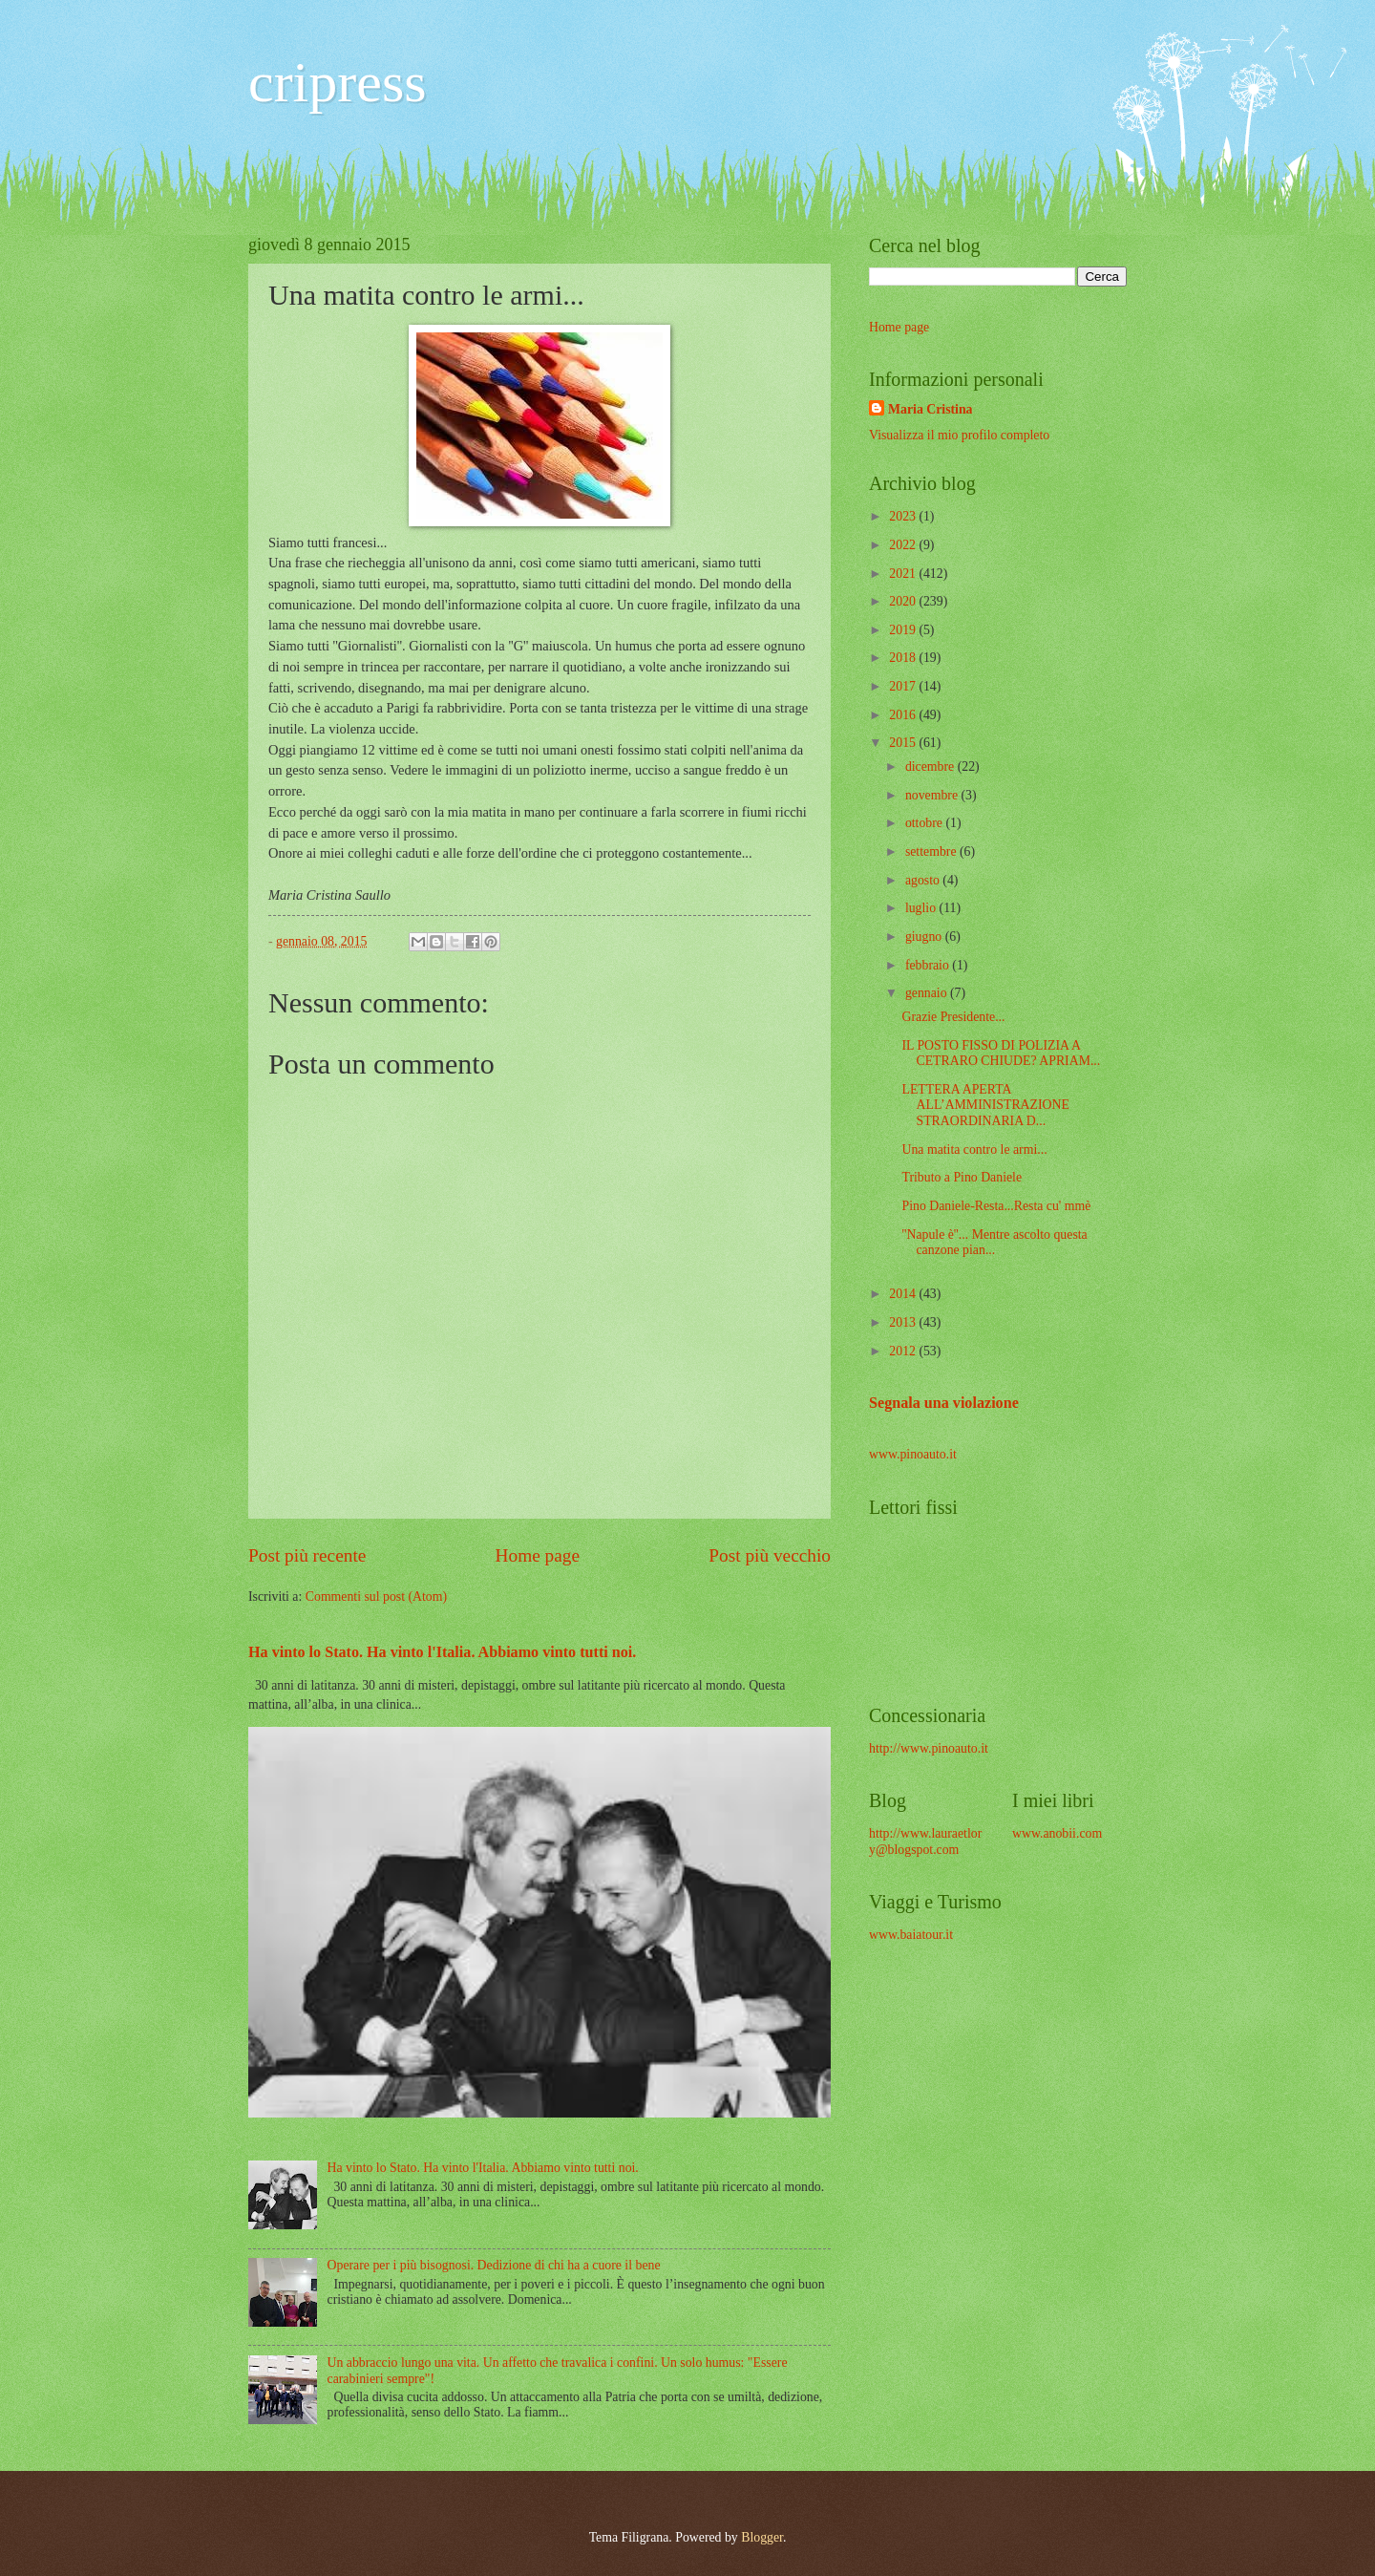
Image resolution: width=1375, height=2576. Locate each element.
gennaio (927, 993)
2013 (904, 1322)
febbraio (928, 965)
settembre (932, 851)
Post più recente (307, 1555)
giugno (925, 936)
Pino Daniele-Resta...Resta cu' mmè (995, 1206)
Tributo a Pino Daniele (961, 1177)
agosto (923, 880)
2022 (904, 545)
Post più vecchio (770, 1555)
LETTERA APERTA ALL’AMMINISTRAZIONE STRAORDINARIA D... (984, 1105)
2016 (904, 715)
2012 (904, 1351)
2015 (904, 742)
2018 (904, 657)
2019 (904, 630)
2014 (904, 1294)
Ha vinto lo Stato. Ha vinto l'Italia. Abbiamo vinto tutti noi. (442, 1652)
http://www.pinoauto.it (928, 1748)
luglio (922, 908)
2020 (904, 601)
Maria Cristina (930, 409)
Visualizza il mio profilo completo (959, 435)
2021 (904, 573)
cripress (337, 82)
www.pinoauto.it (913, 1454)
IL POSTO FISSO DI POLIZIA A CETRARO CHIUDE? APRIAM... (1000, 1053)
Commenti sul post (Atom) (376, 1596)
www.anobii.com (1057, 1833)
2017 (904, 686)
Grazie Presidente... (953, 1017)
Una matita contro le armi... (974, 1149)
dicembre (931, 766)
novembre (933, 795)
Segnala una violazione (944, 1402)
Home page (538, 1555)
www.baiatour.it (911, 1934)
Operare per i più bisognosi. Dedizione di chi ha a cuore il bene (494, 2265)
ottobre (925, 823)
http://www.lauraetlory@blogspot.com (925, 1841)
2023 (904, 516)
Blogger (762, 2537)
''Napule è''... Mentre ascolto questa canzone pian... (994, 1242)
